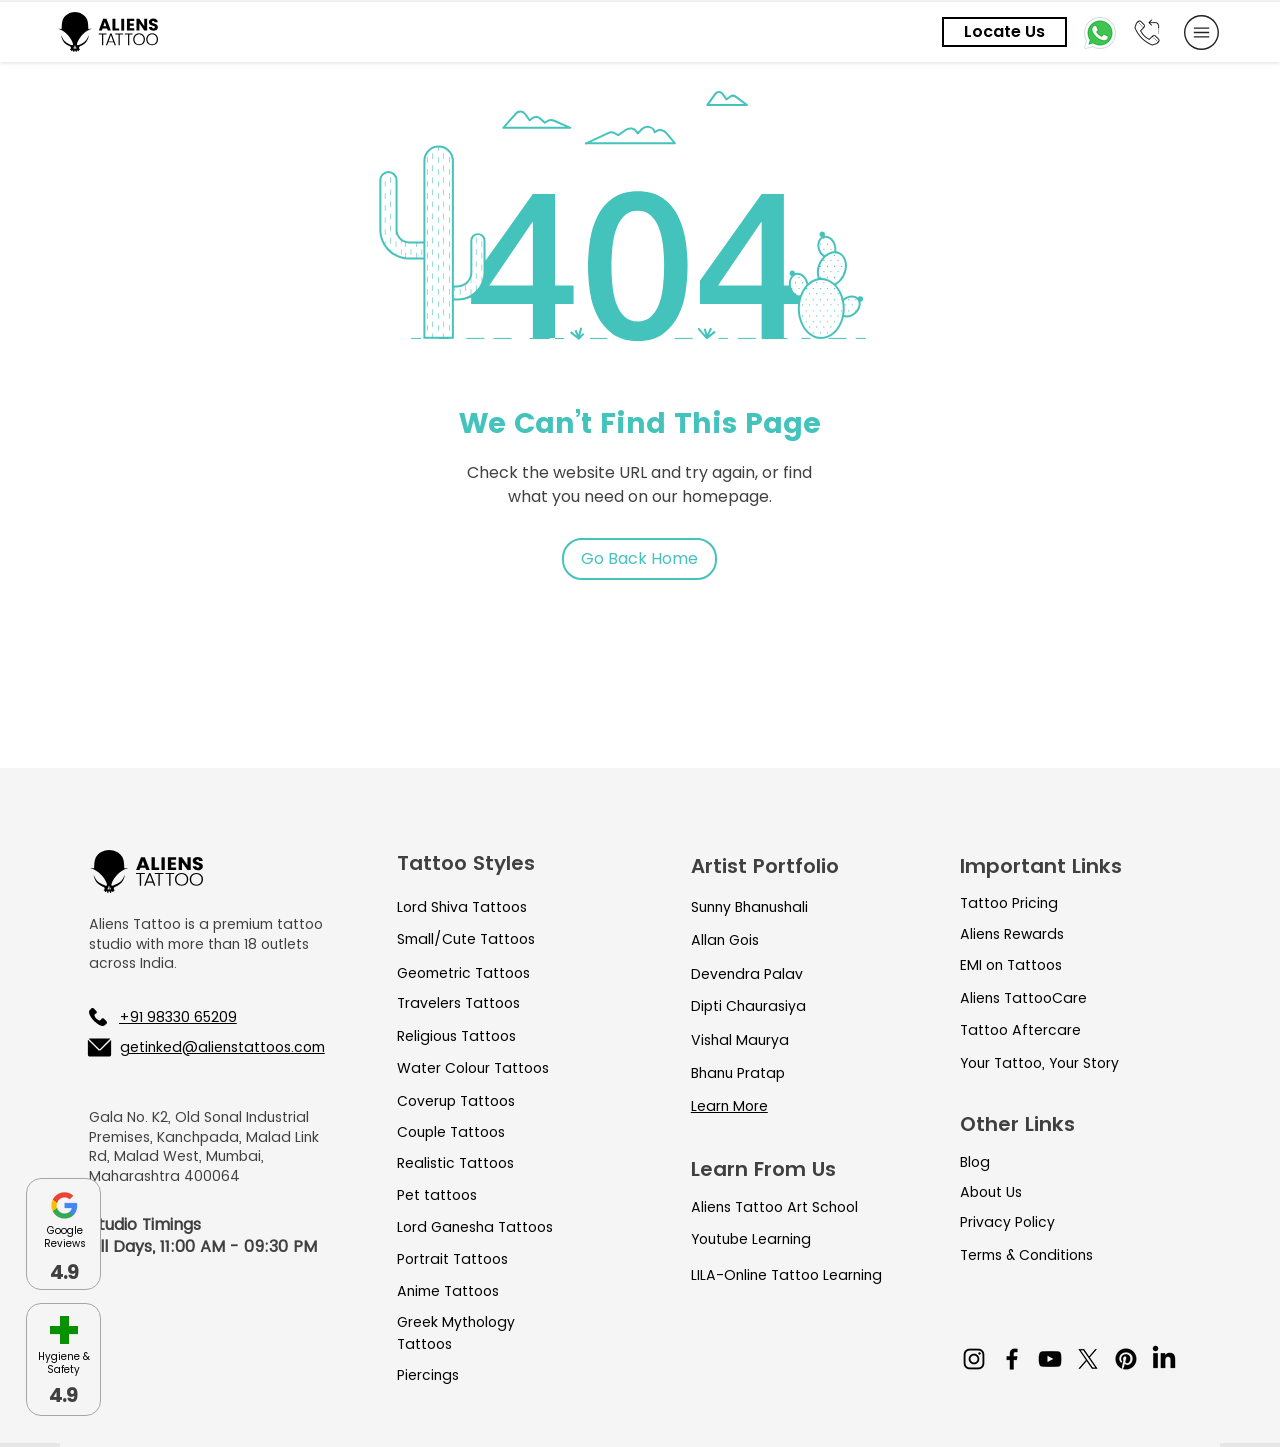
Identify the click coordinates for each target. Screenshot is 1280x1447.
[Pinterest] (1126, 1359)
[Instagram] (974, 1359)
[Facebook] (1012, 1359)
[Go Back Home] (639, 559)
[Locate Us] (1004, 32)
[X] (1088, 1359)
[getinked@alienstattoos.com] (205, 1047)
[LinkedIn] (1164, 1359)
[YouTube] (1050, 1359)
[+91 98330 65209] (193, 1017)
